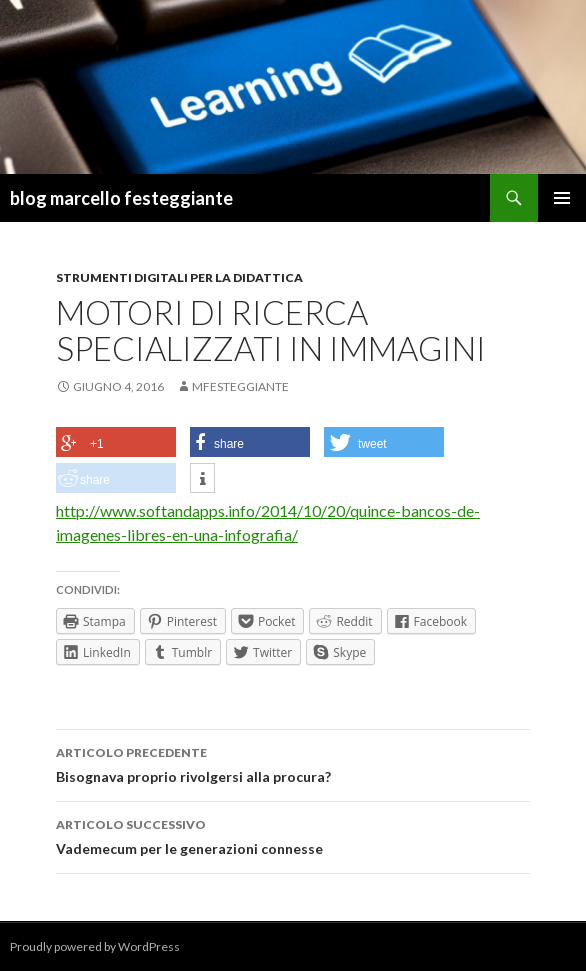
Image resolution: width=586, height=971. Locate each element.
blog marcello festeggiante (121, 198)
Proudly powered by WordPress (95, 946)
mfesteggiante (240, 386)
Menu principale (562, 198)
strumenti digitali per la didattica (179, 277)
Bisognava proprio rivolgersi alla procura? (293, 763)
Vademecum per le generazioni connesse (293, 835)
